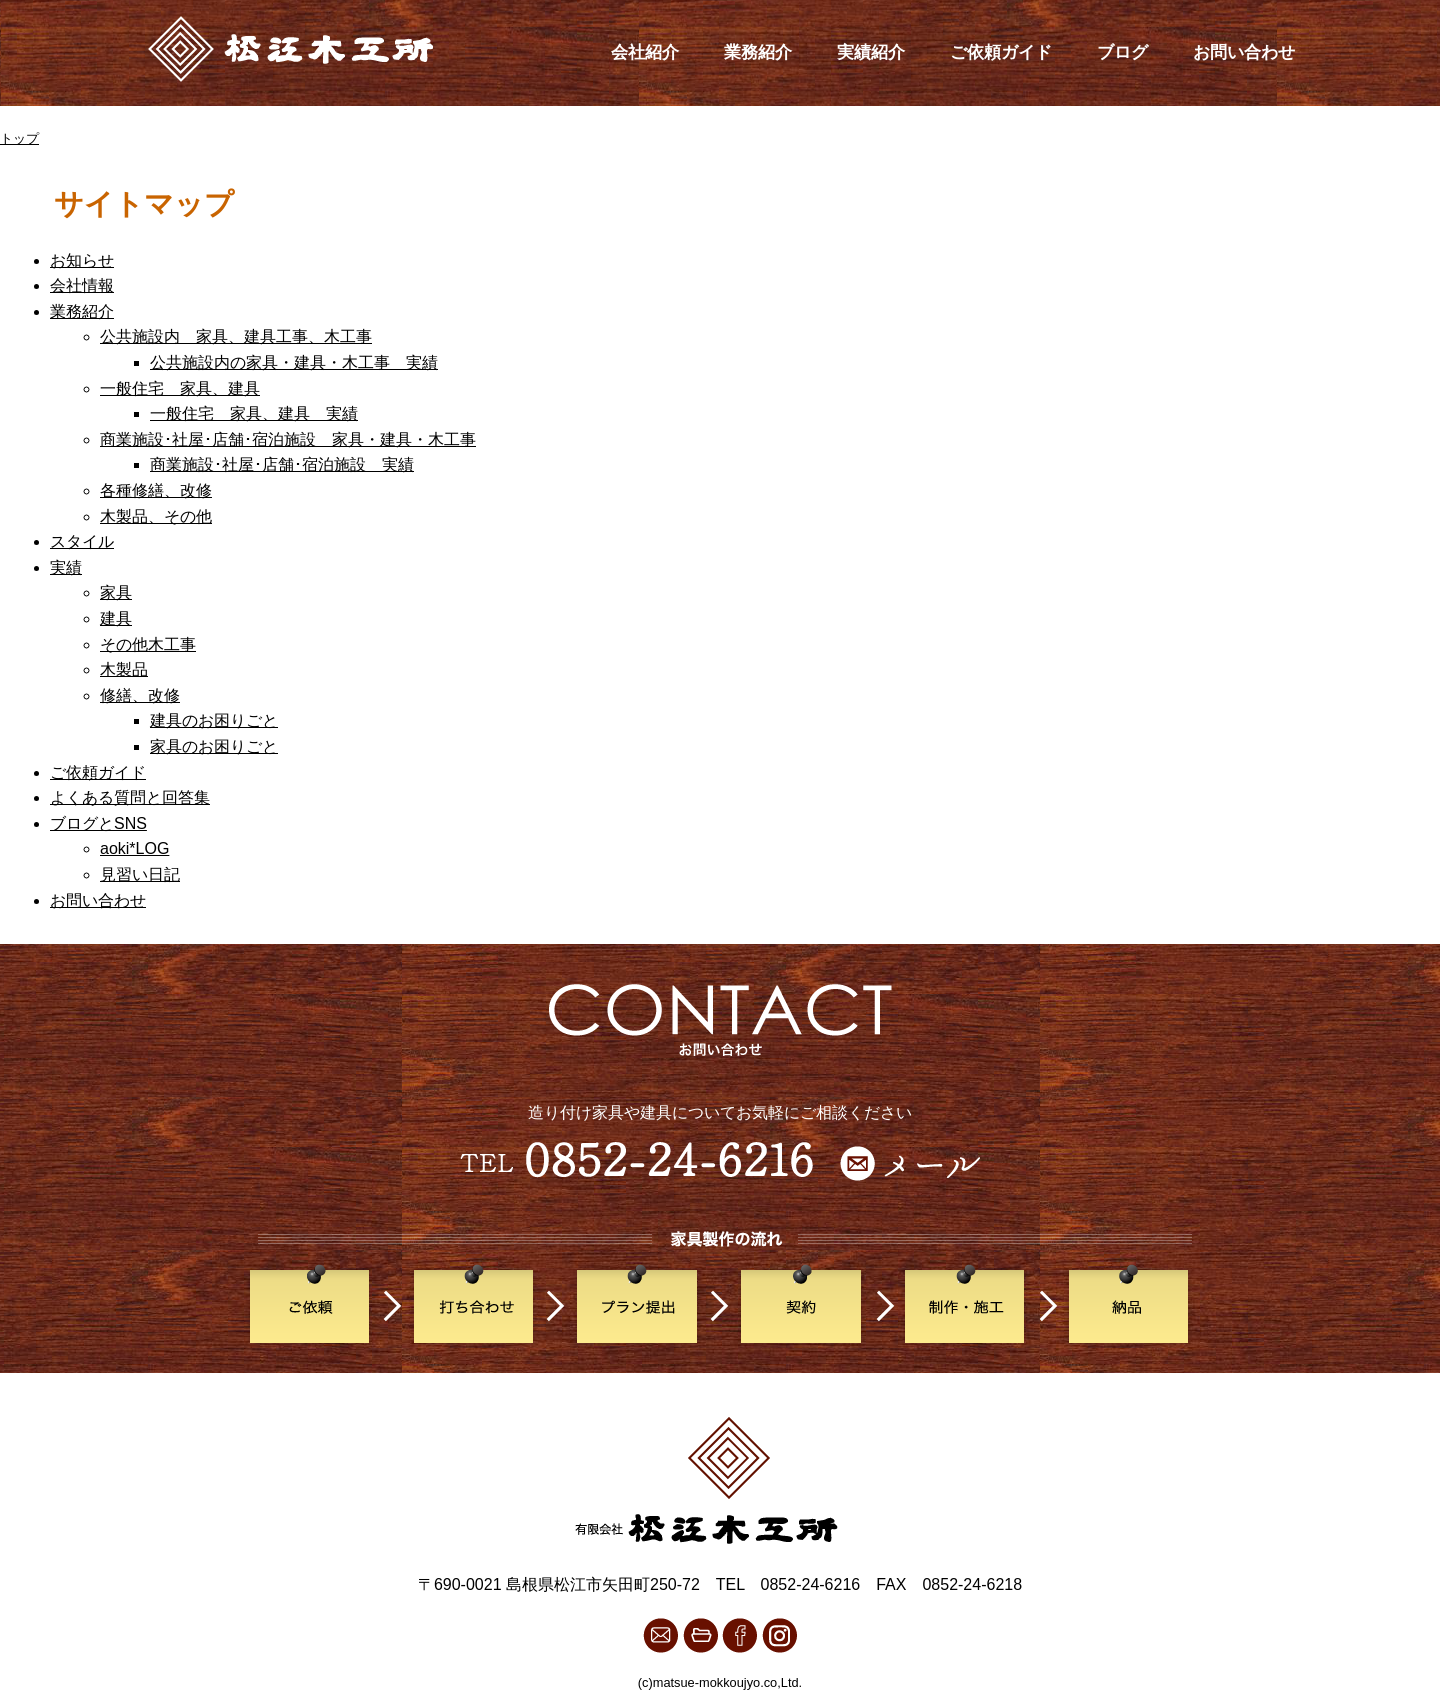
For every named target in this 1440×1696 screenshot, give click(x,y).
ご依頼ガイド (1001, 52)
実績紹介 (871, 52)
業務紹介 (758, 52)
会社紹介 (645, 52)
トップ (19, 138)
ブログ (1122, 52)
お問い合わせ (1244, 52)
